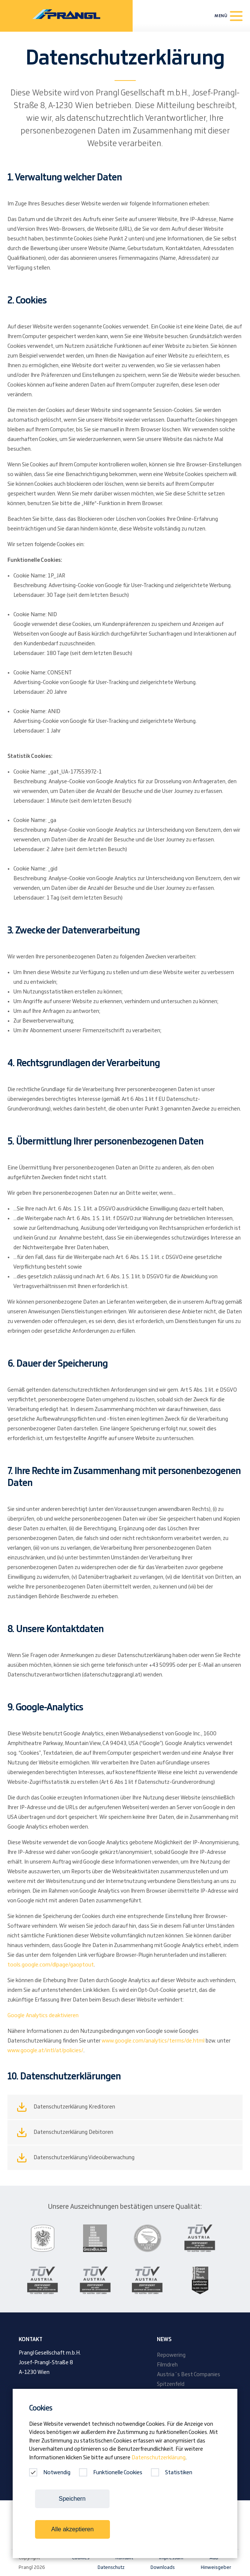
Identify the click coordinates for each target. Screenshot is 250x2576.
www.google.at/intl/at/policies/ (45, 2051)
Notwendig (49, 2473)
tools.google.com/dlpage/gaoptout (50, 1965)
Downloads (163, 2567)
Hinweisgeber (216, 2567)
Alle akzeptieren (72, 2529)
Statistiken (171, 2473)
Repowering (171, 2355)
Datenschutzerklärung (159, 2458)
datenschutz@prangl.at (111, 1675)
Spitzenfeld (170, 2384)
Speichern (72, 2498)
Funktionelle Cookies (110, 2473)
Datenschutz (111, 2567)
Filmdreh (167, 2365)
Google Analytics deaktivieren (43, 2016)
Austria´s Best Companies (188, 2375)
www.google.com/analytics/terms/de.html (153, 2041)
